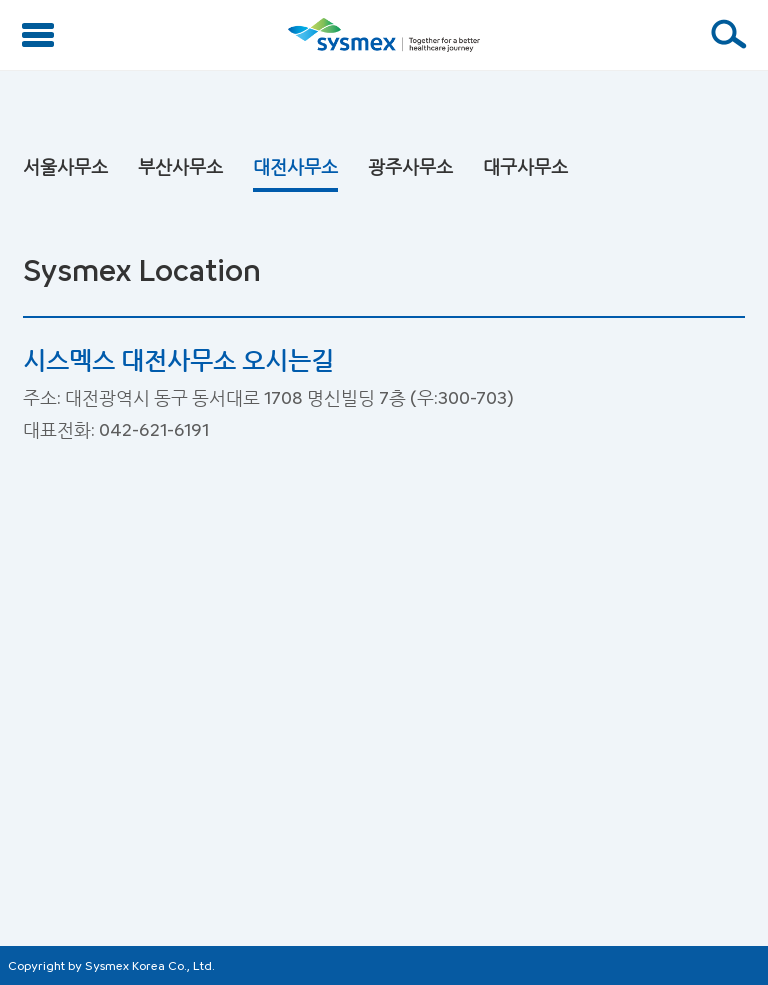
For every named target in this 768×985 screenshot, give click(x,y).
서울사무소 (65, 166)
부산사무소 (180, 166)
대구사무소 (525, 166)
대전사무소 (295, 166)
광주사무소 (410, 166)
